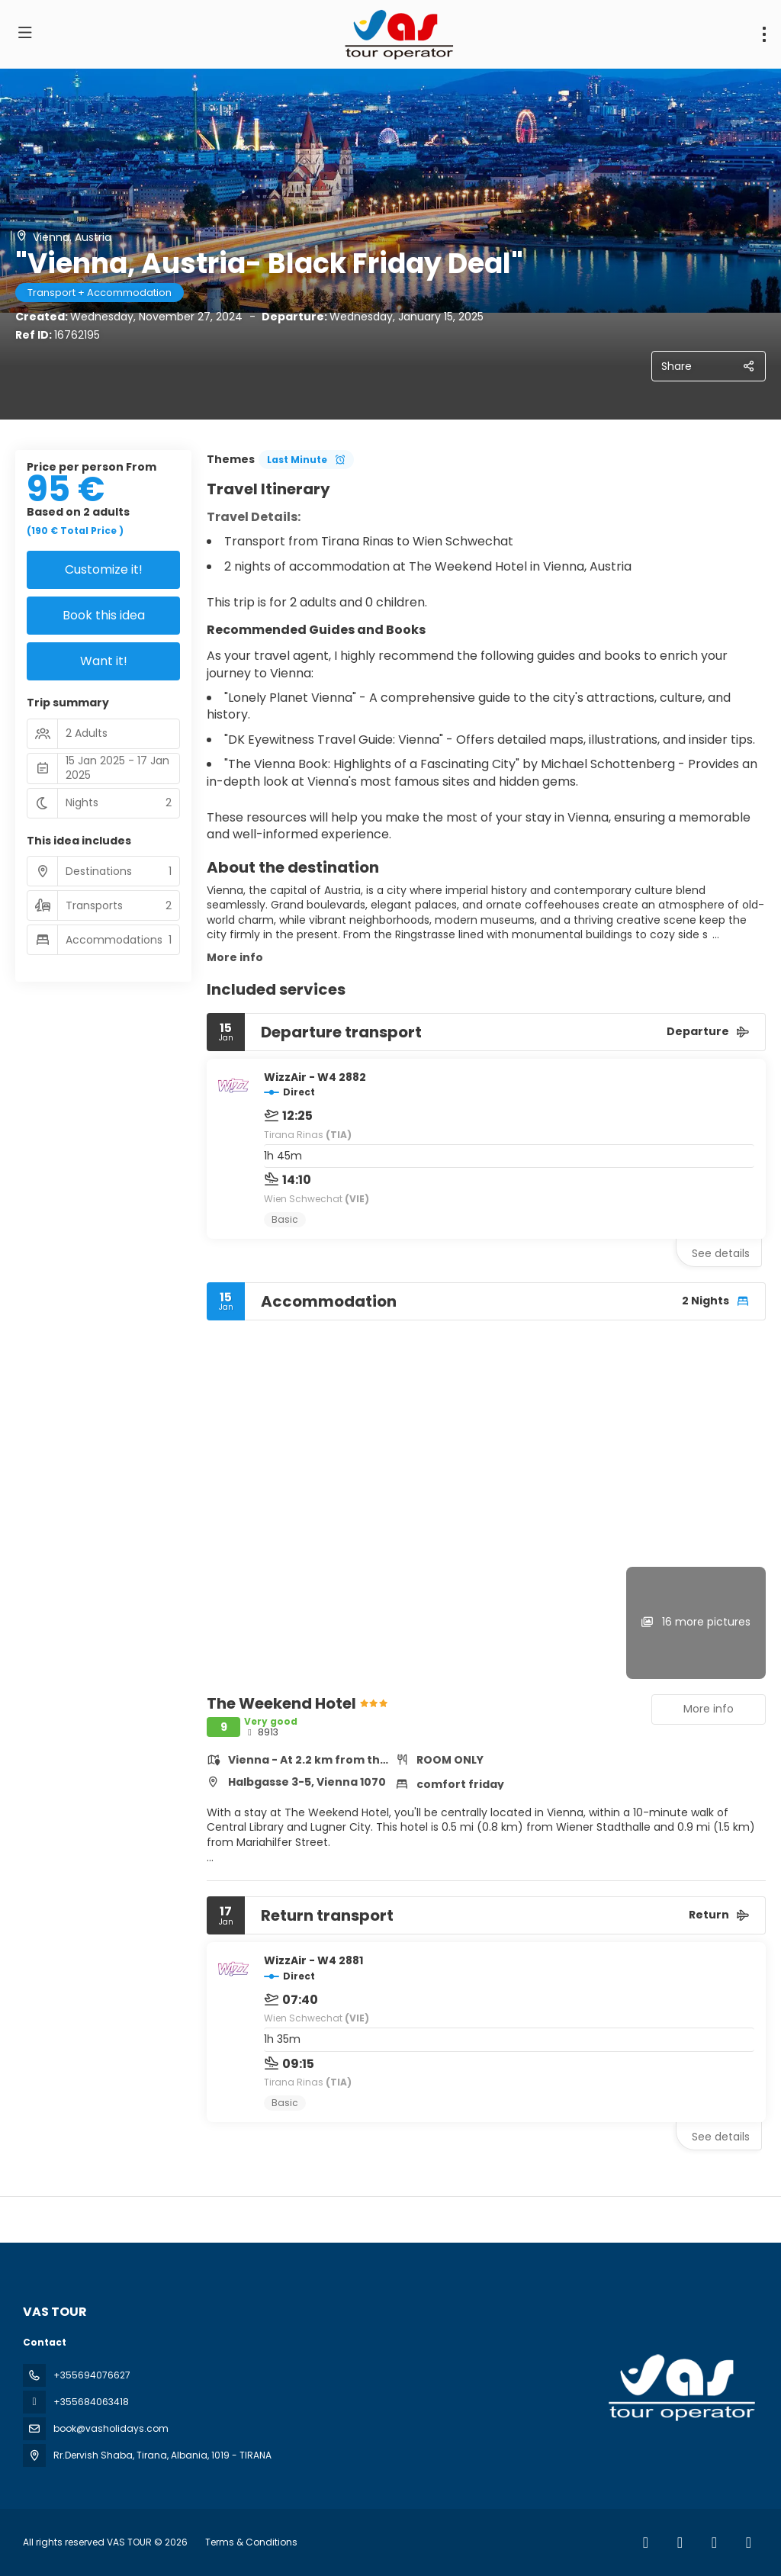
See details (721, 1253)
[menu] (764, 34)
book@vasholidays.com (111, 2428)
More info (235, 957)
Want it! (103, 661)
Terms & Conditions (251, 2542)
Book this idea (104, 615)
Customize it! (104, 569)
